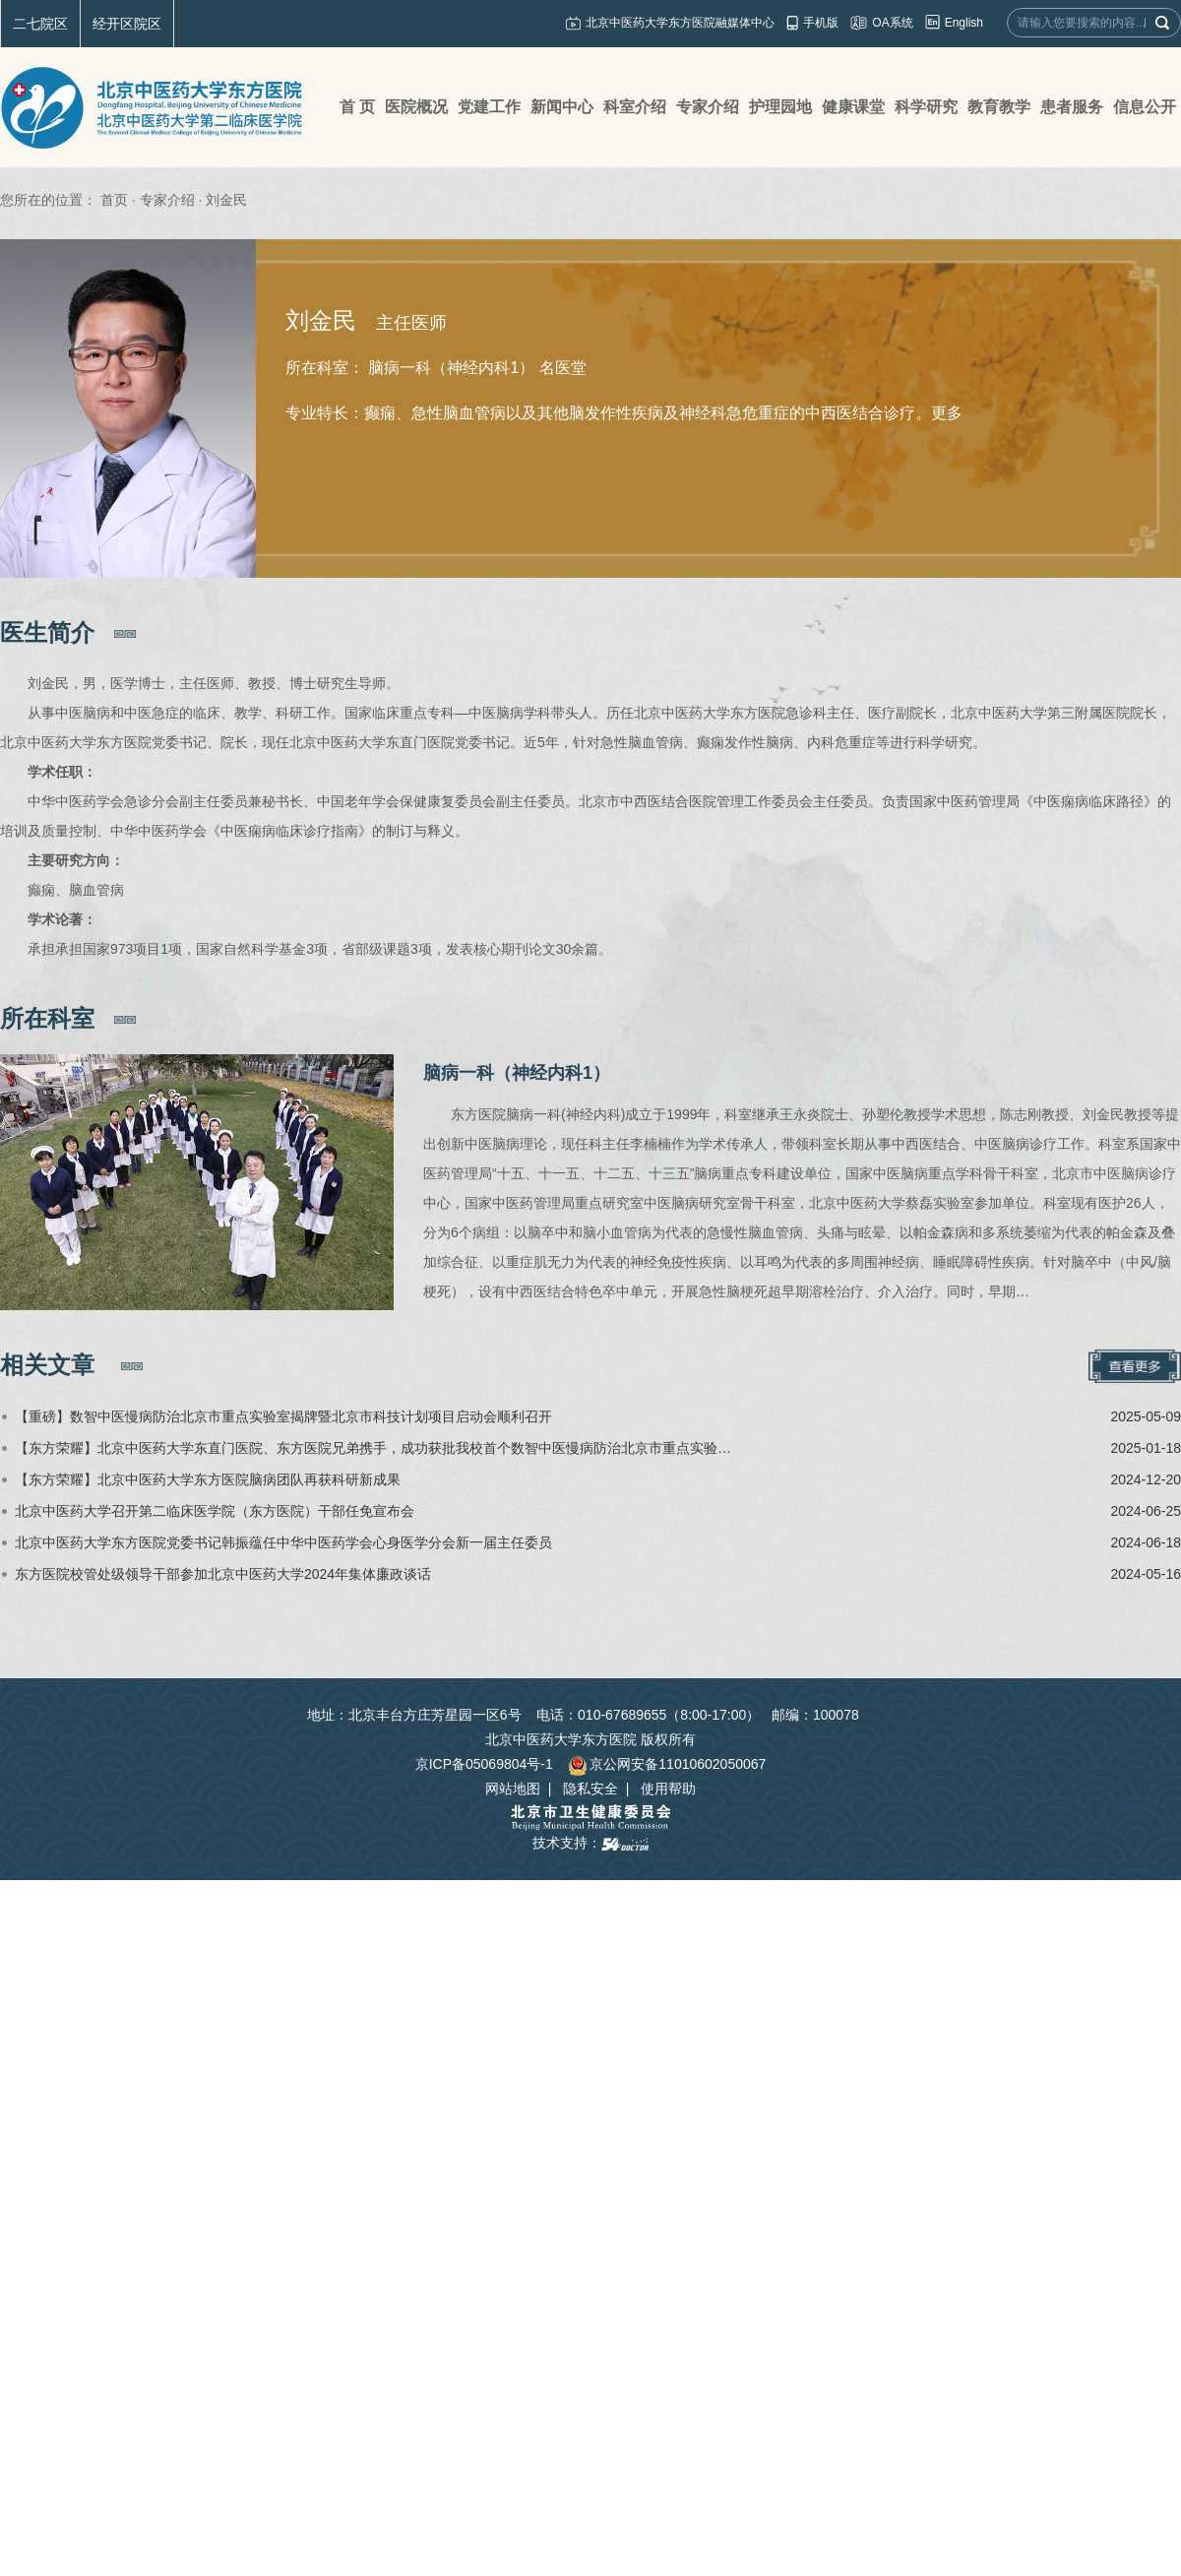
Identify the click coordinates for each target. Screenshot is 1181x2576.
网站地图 (512, 1788)
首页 (114, 200)
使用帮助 (668, 1788)
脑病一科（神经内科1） (516, 1073)
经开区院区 (127, 23)
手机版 (821, 23)
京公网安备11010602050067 (667, 1764)
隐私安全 (590, 1788)
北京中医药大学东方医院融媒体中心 (680, 23)
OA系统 (892, 23)
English (964, 23)
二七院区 (40, 23)
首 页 (357, 106)
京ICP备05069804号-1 (484, 1764)
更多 (947, 413)
